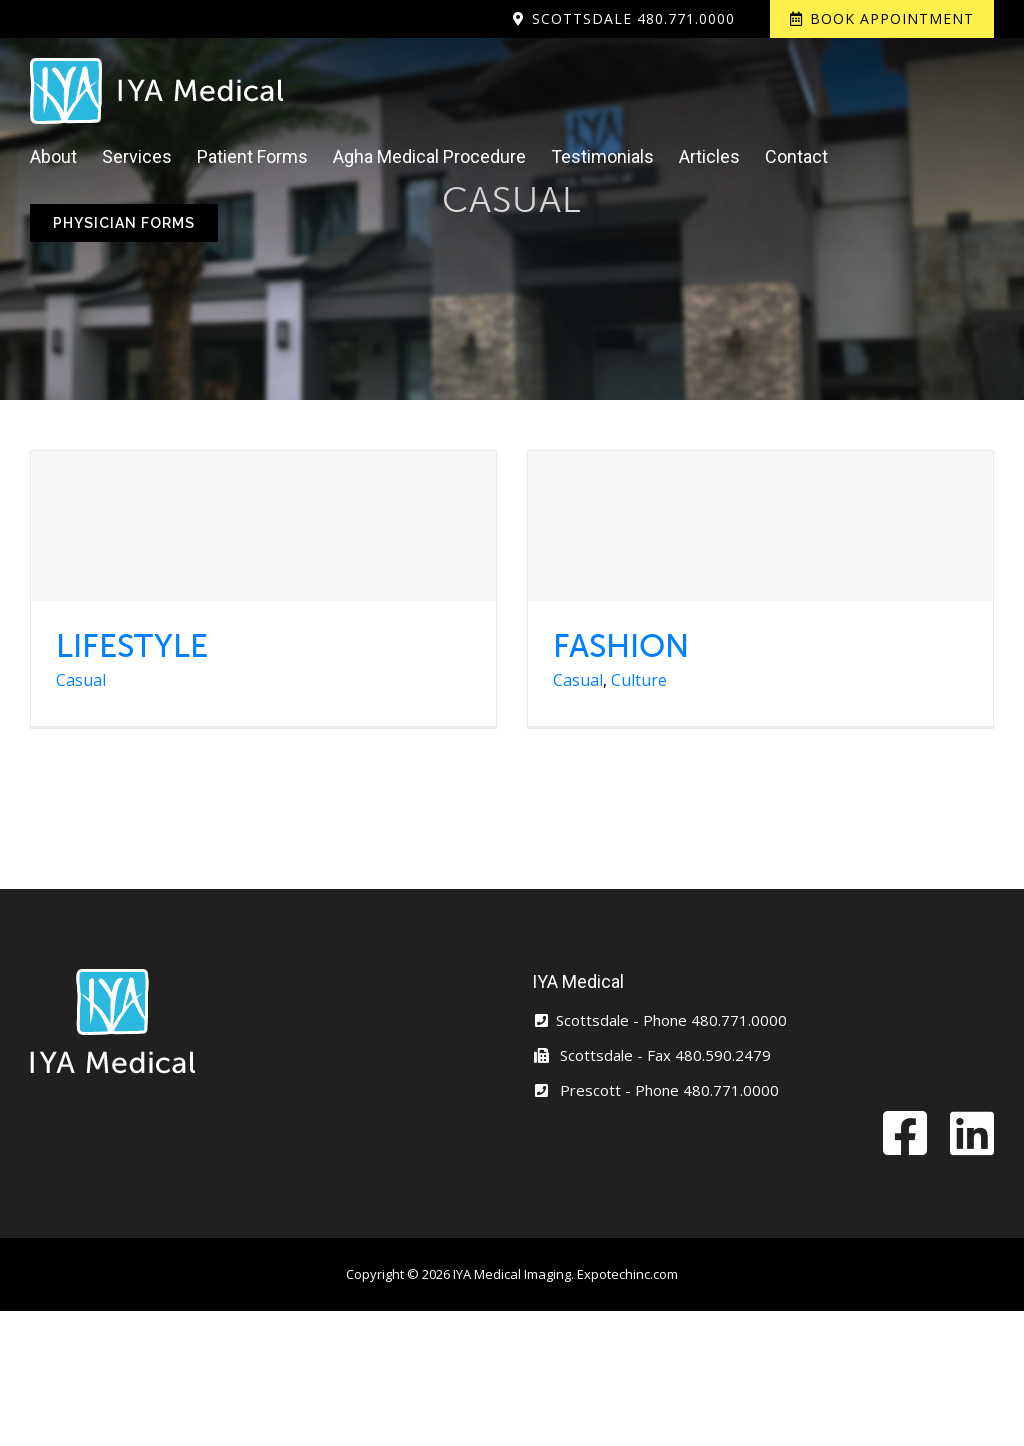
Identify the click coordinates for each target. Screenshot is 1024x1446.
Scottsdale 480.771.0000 (633, 18)
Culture (639, 680)
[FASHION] (760, 526)
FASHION (621, 646)
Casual (81, 680)
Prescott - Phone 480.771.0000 (655, 1090)
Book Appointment (892, 18)
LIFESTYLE (132, 646)
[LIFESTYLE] (263, 526)
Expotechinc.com (627, 1274)
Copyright (375, 1274)
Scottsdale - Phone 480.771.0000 (659, 1020)
